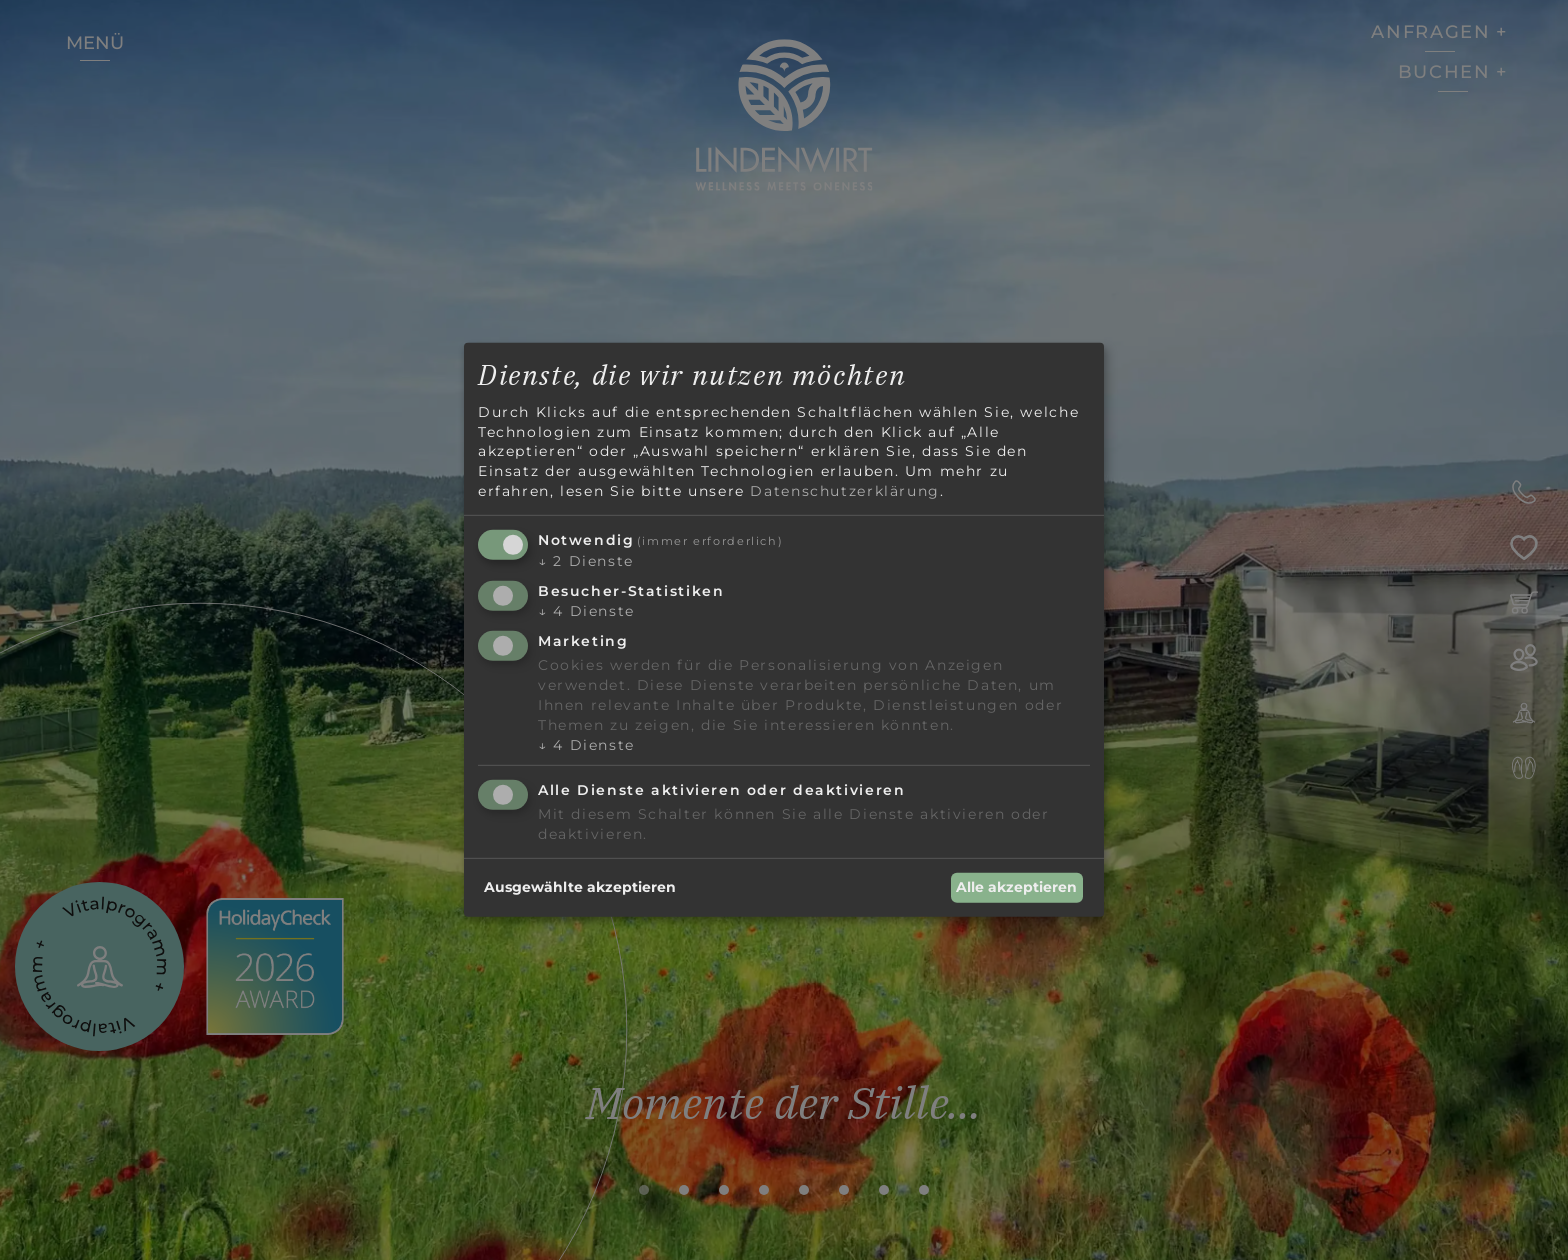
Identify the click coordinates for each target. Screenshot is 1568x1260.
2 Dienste (586, 561)
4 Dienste (586, 611)
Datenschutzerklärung (844, 490)
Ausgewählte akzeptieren (580, 887)
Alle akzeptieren (1016, 887)
